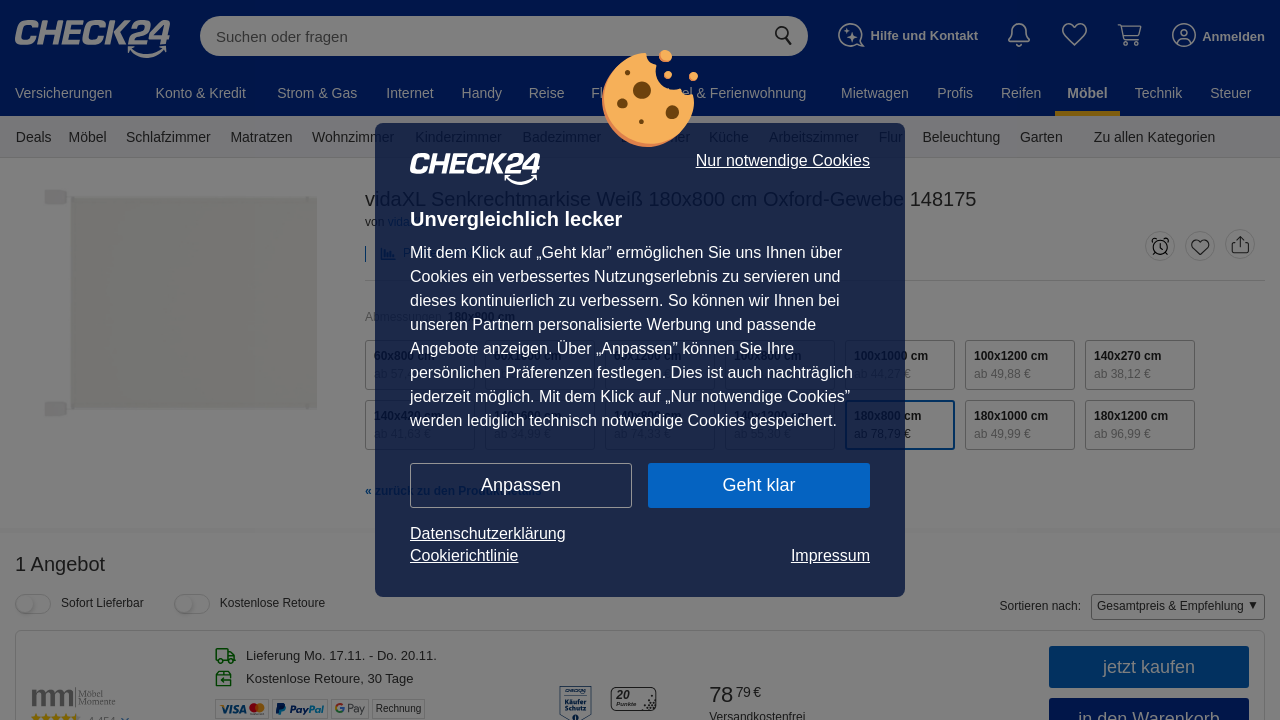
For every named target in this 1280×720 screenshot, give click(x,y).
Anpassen (521, 485)
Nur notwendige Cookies (783, 161)
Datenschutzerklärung (488, 533)
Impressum (830, 555)
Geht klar (758, 485)
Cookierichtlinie (464, 555)
